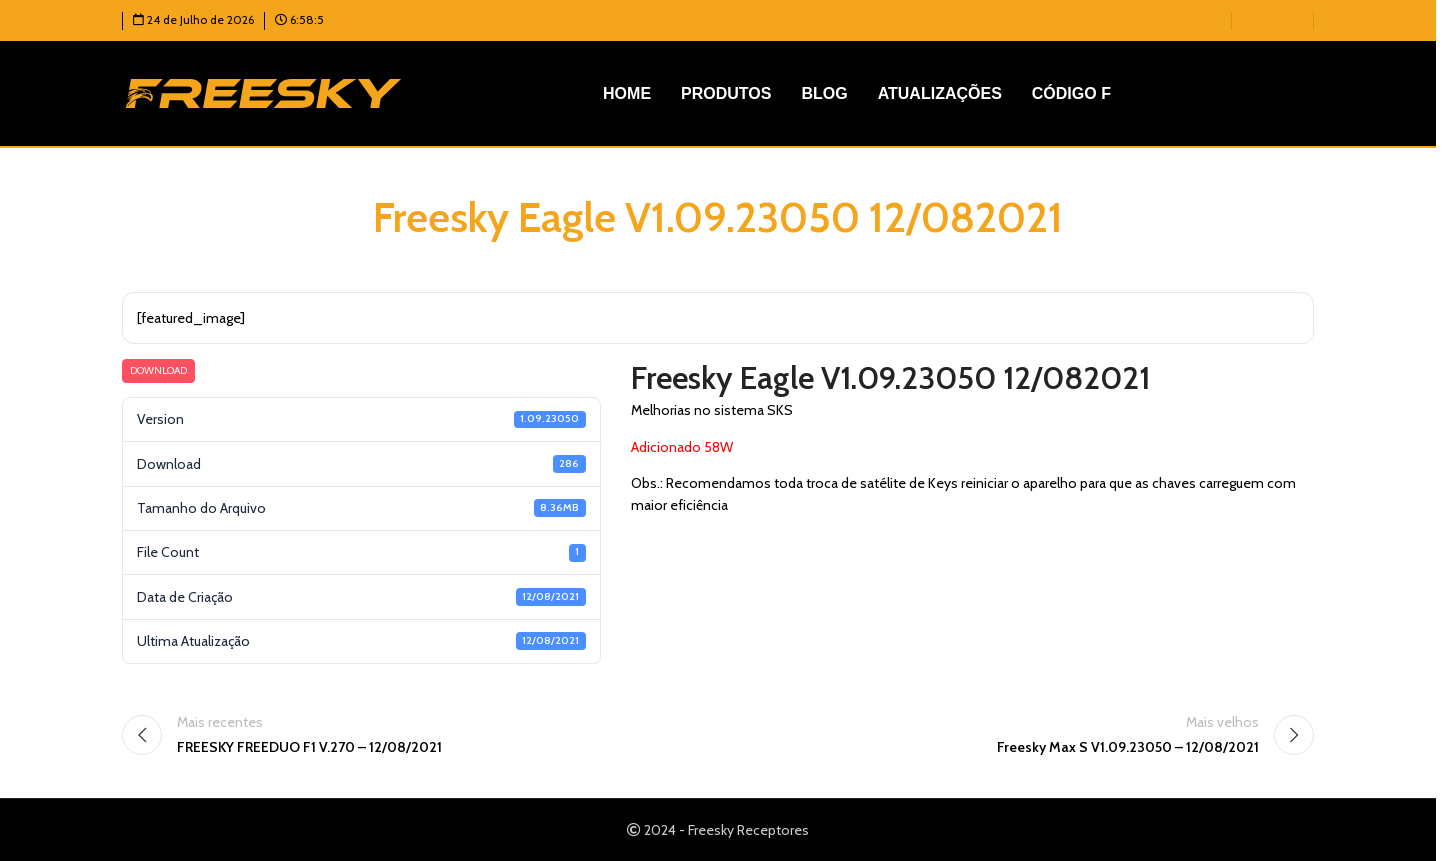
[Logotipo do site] (263, 92)
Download (158, 370)
